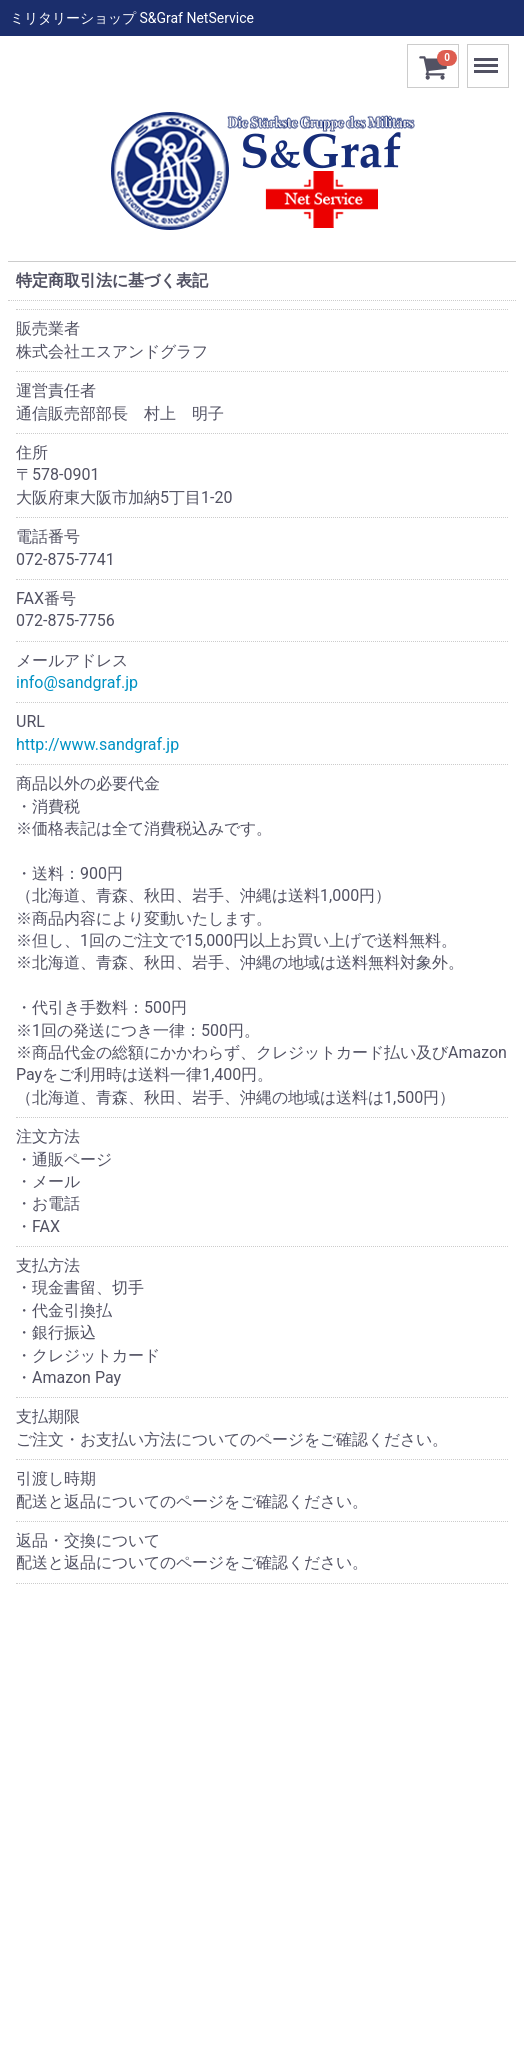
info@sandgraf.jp (77, 682)
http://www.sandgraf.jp (97, 744)
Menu (488, 56)
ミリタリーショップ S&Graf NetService (132, 18)
